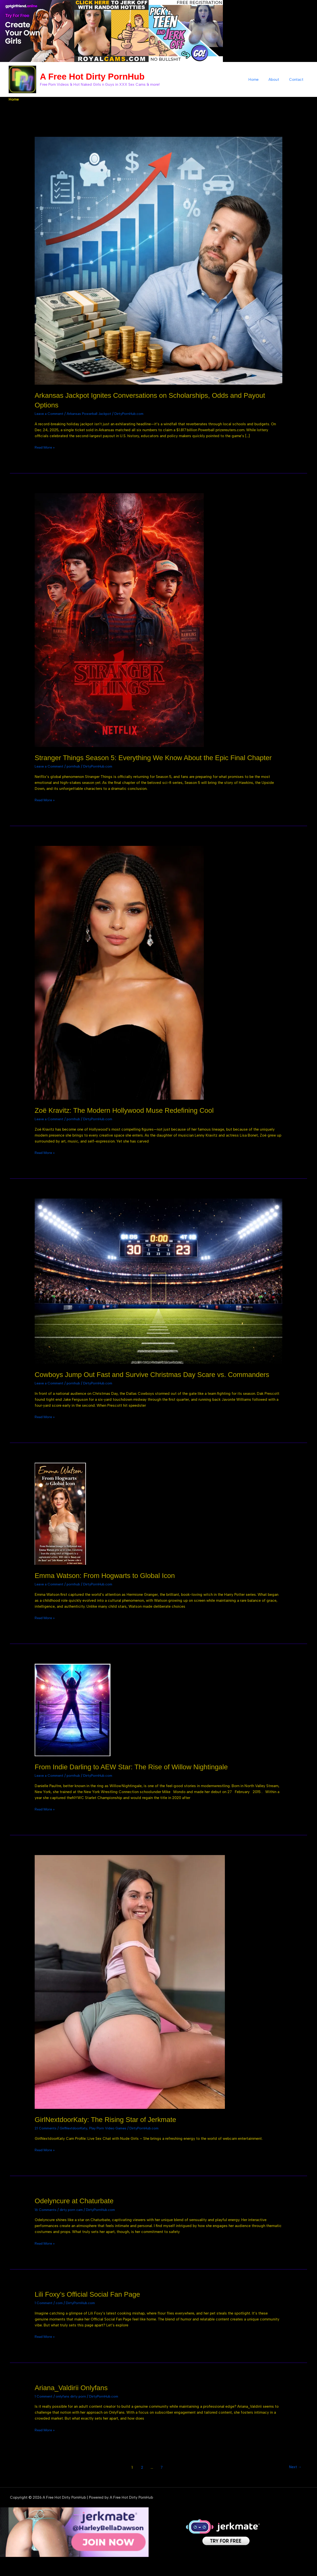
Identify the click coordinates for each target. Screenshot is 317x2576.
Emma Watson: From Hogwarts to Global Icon (110, 1594)
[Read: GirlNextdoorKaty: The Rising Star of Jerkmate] (130, 2001)
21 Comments (46, 2147)
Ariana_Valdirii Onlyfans (74, 2406)
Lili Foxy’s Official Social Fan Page (91, 2313)
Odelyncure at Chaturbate (77, 2220)
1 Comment (44, 2322)
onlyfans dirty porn (73, 2415)
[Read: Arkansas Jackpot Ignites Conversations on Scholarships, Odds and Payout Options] (158, 260)
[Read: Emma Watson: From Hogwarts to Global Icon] (60, 1532)
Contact (297, 79)
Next (294, 2486)
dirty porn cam (74, 2228)
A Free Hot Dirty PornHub (92, 76)
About (277, 79)
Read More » (45, 447)
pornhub (76, 775)
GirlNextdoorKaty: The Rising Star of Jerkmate (111, 2138)
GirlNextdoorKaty (76, 2147)
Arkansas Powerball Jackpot (93, 413)
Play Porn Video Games (113, 2147)
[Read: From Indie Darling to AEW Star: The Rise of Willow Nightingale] (72, 1729)
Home (260, 79)
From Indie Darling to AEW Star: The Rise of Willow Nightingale (139, 1786)
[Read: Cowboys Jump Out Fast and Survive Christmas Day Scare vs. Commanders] (158, 1290)
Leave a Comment (50, 413)
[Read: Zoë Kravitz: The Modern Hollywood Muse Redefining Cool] (119, 982)
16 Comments (46, 2228)
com (61, 2322)
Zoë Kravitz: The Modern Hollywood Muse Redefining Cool (131, 1120)
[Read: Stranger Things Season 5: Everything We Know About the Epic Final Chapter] (119, 620)
